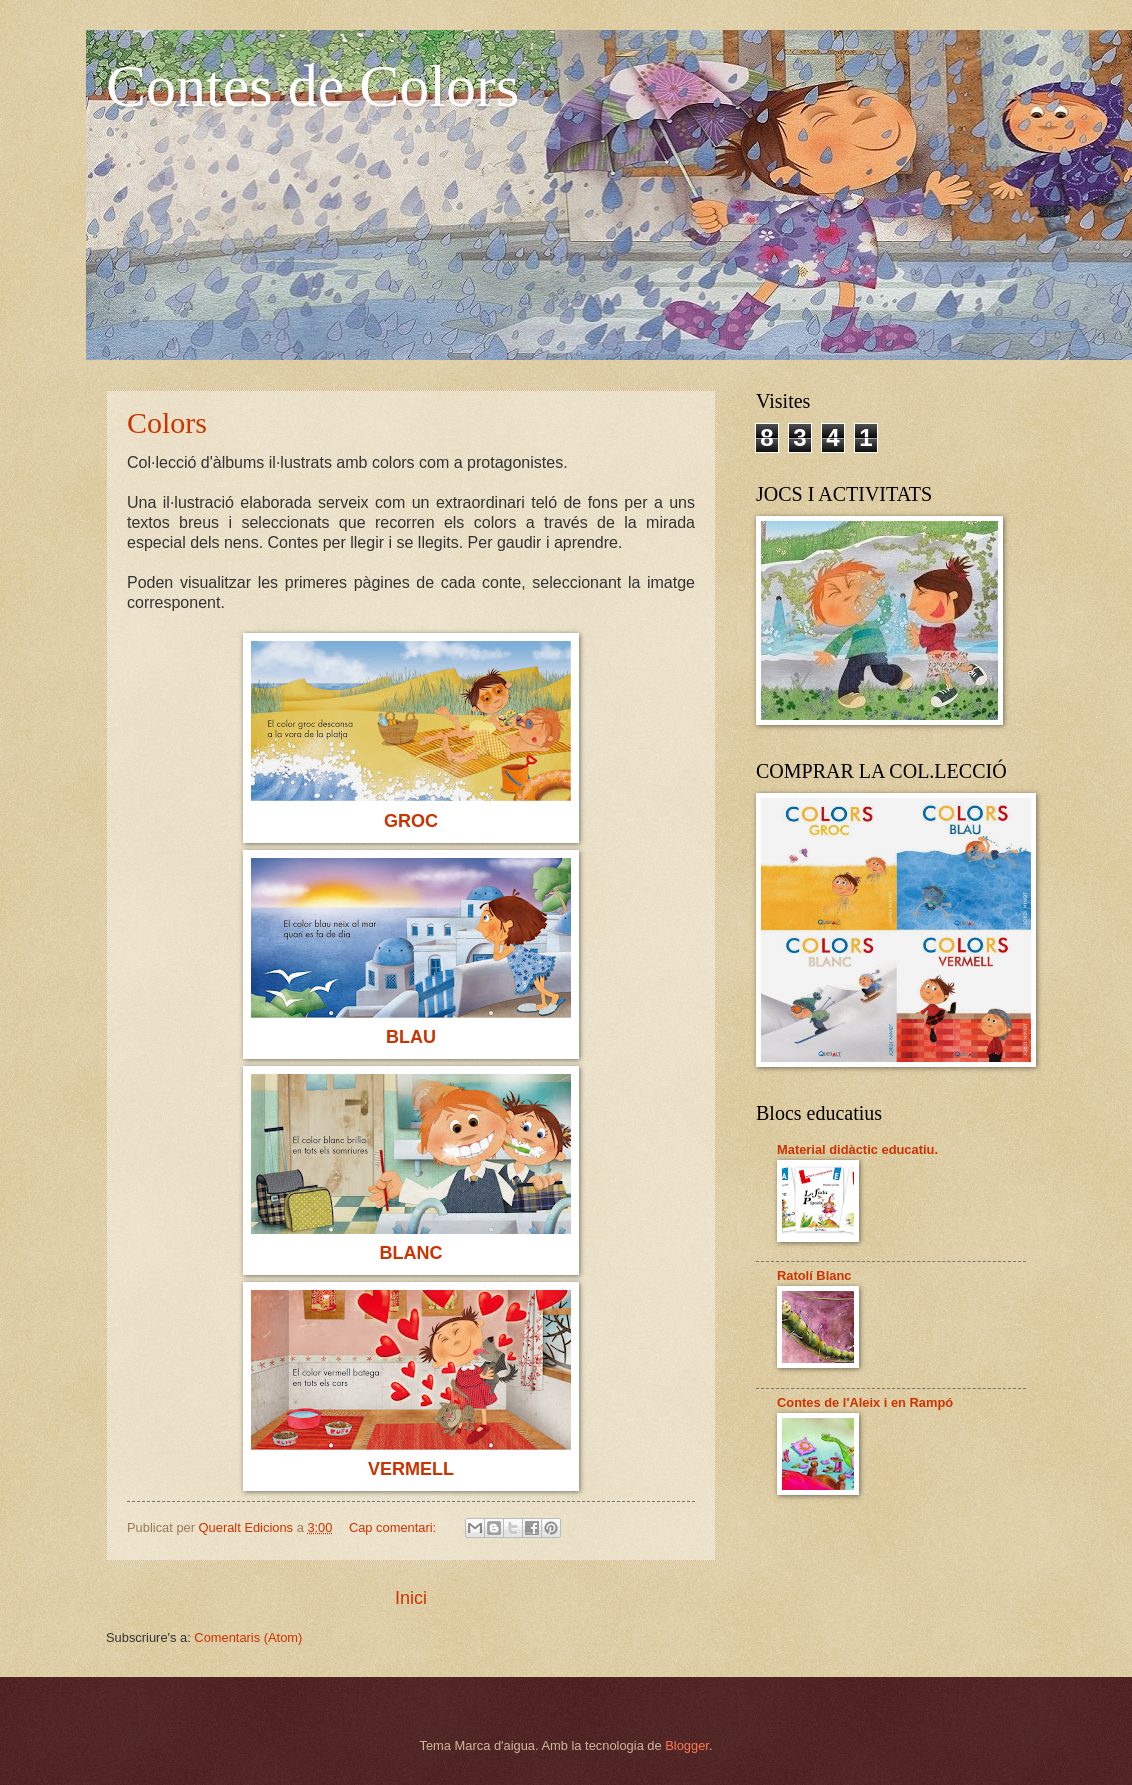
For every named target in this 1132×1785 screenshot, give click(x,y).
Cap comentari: (394, 1527)
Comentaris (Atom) (248, 1637)
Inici (411, 1598)
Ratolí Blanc (814, 1275)
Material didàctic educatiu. (857, 1149)
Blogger (687, 1745)
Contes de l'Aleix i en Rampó (865, 1402)
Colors (167, 422)
